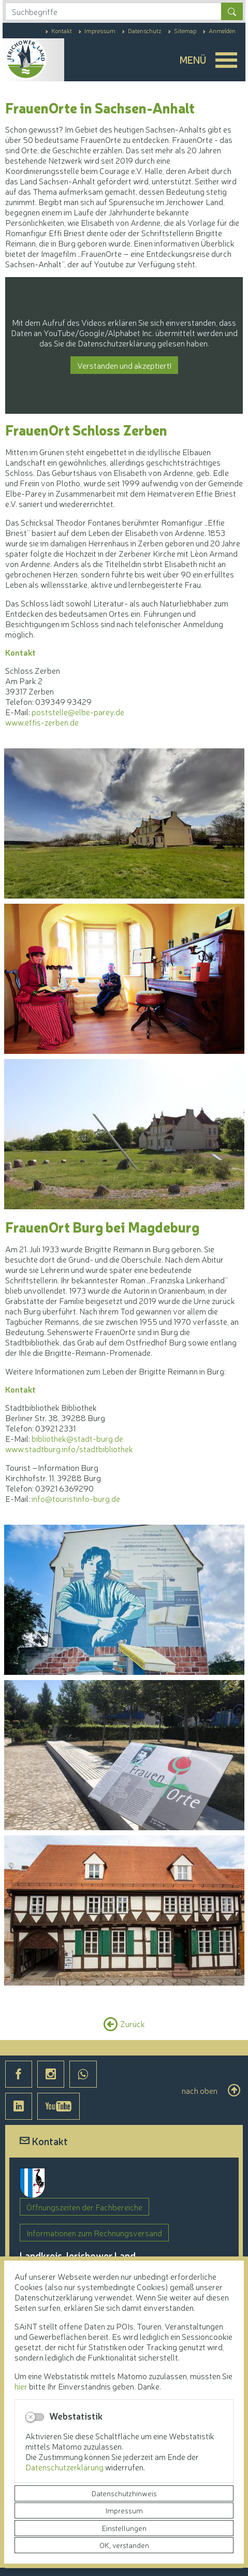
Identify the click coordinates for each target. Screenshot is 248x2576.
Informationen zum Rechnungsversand (94, 2232)
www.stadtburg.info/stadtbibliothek (69, 1448)
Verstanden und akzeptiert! (124, 365)
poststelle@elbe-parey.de (78, 711)
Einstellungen (124, 2527)
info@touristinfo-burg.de (76, 1498)
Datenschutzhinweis (124, 2493)
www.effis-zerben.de (42, 722)
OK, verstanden (124, 2545)
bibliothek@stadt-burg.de (77, 1438)
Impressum (124, 2510)
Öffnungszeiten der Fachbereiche (84, 2206)
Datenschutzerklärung (65, 2466)
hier (20, 2386)
